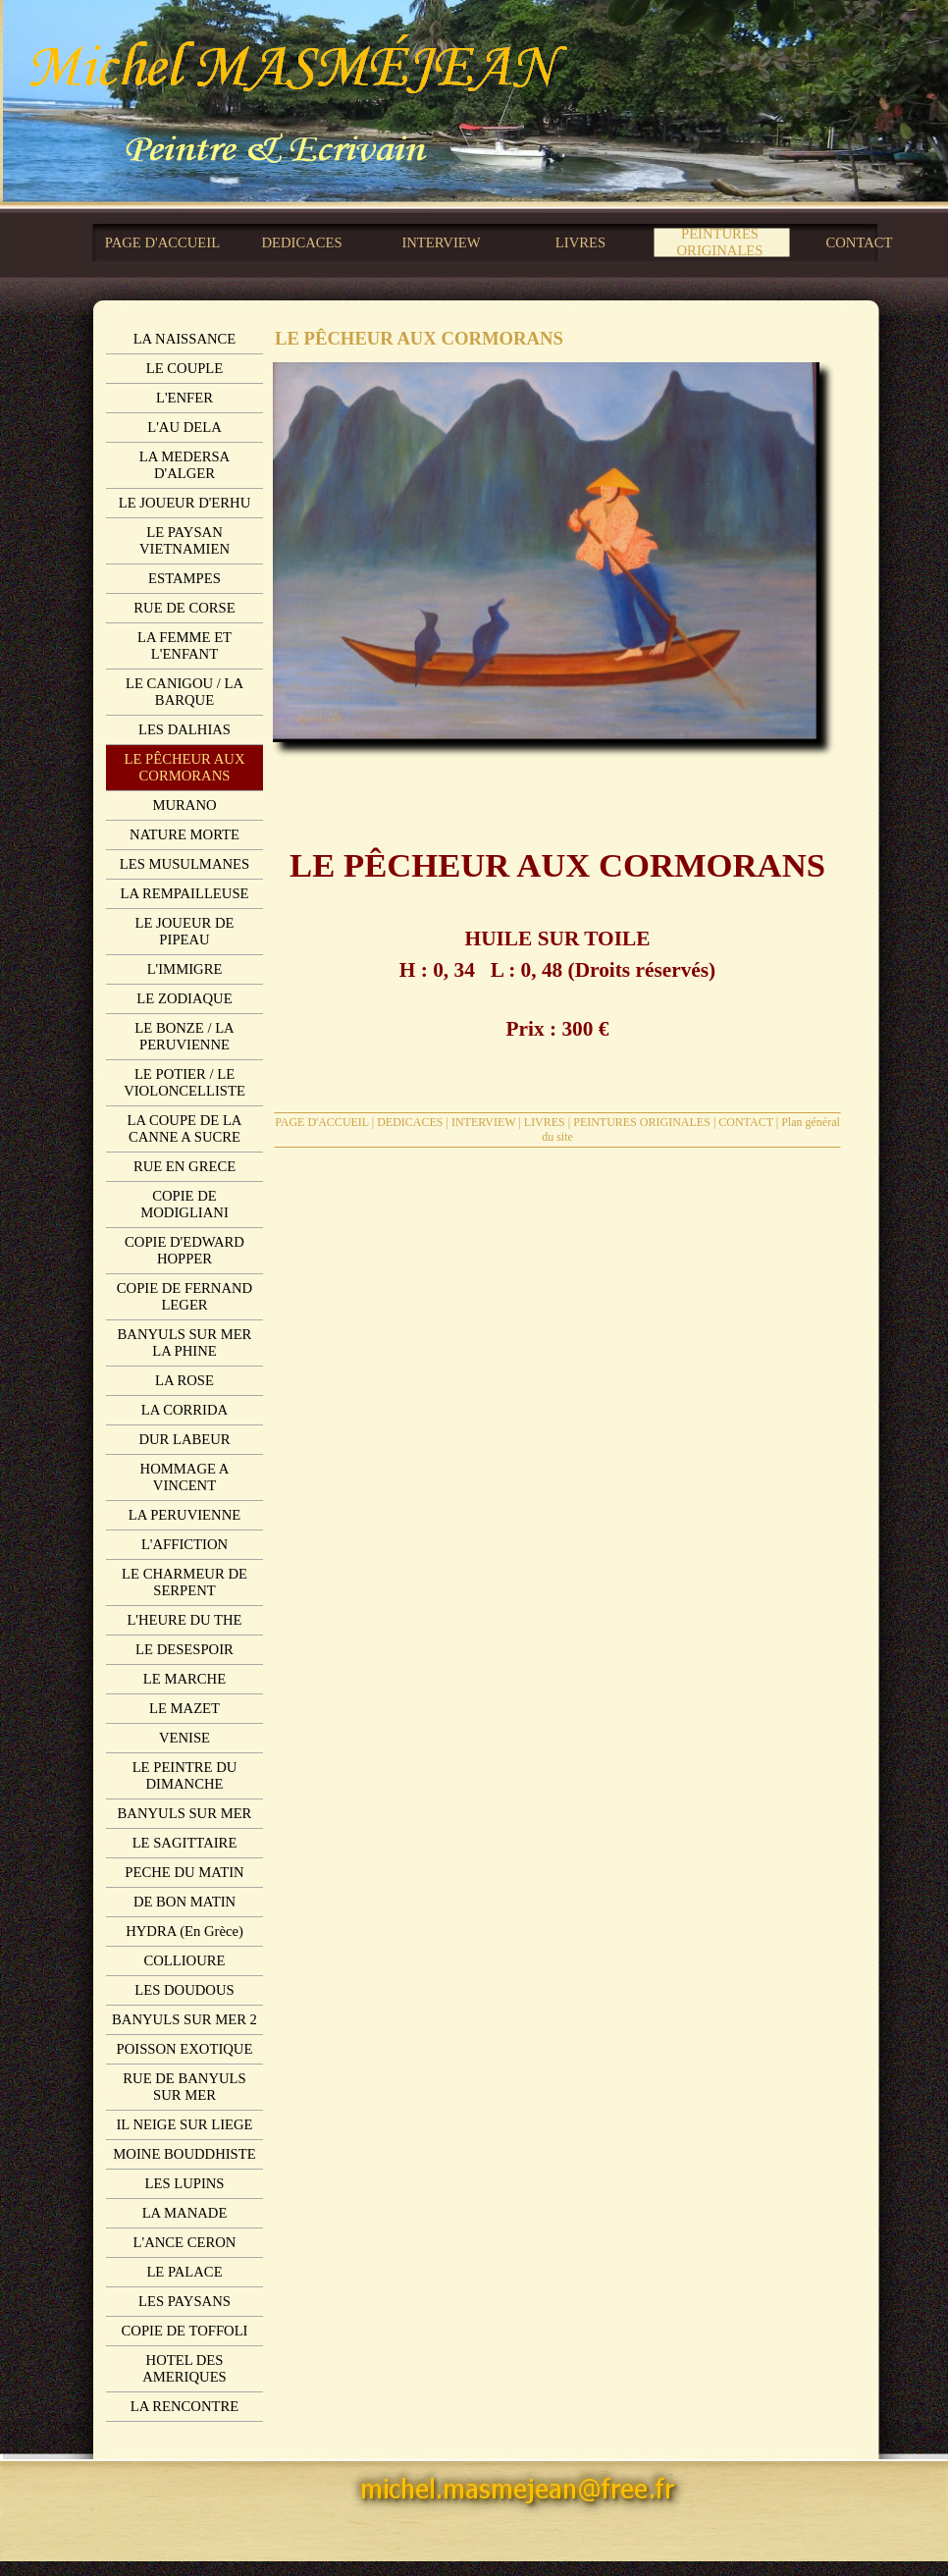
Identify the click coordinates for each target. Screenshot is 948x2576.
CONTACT (745, 1122)
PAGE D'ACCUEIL (322, 1122)
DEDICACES (410, 1122)
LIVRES (544, 1122)
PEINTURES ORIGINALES (642, 1122)
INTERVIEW (483, 1122)
